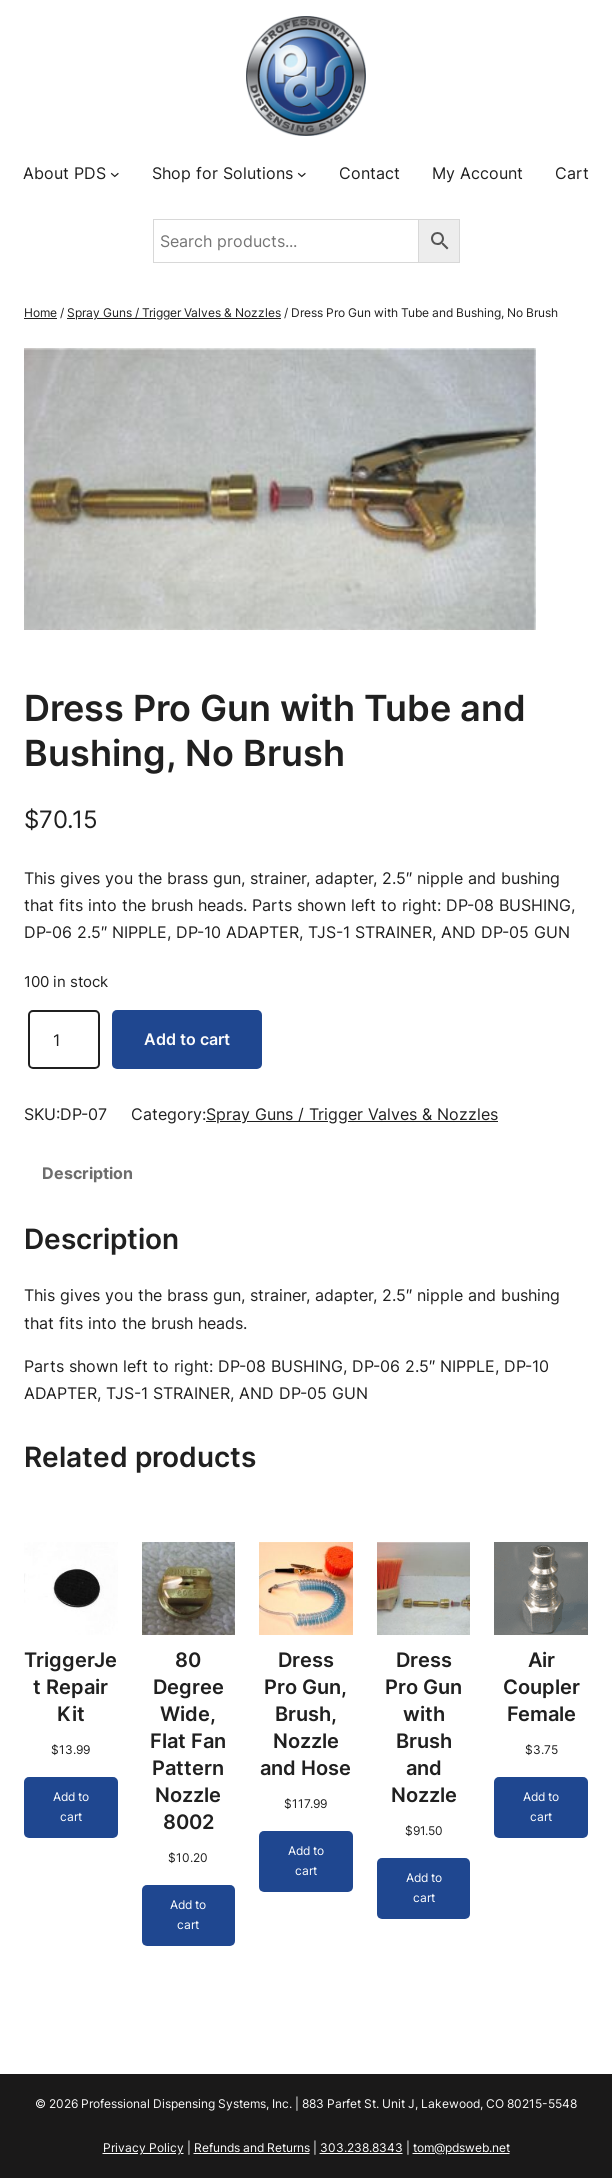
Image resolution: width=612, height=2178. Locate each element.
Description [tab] (87, 1173)
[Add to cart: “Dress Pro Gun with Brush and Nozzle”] (424, 1888)
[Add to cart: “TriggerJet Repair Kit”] (71, 1807)
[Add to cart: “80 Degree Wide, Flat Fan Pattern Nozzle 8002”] (189, 1915)
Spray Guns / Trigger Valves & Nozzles (174, 312)
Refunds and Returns (252, 2147)
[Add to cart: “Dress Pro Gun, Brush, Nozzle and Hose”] (306, 1861)
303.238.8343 (361, 2147)
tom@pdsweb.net (461, 2147)
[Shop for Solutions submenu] (302, 174)
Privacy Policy (143, 2147)
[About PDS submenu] (115, 174)
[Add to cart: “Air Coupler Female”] (541, 1807)
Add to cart (187, 1039)
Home (40, 312)
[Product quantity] (64, 1039)
